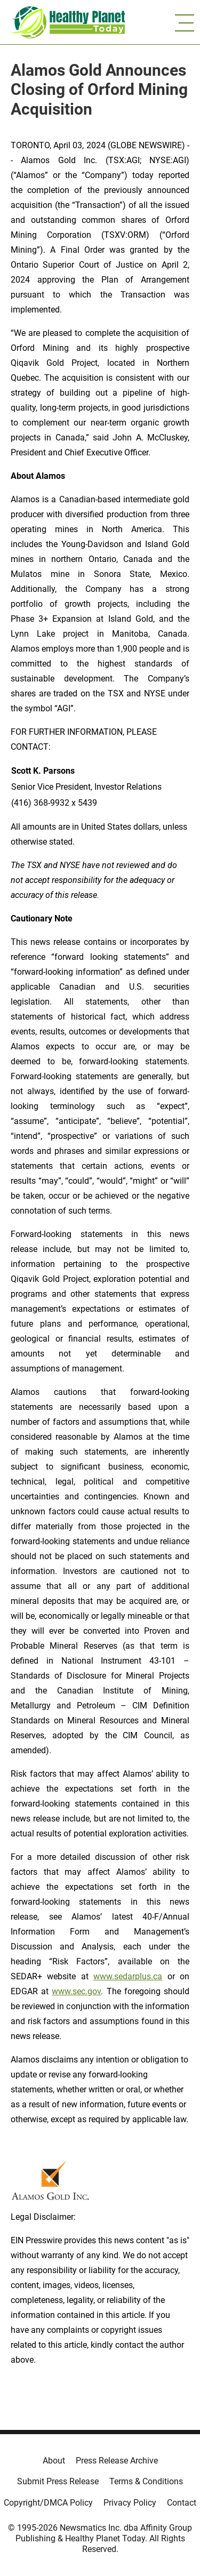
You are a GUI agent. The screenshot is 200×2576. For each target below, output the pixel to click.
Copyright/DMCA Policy (48, 2503)
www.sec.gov (76, 1991)
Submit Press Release (58, 2481)
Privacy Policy (129, 2503)
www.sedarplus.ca (127, 1976)
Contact (181, 2503)
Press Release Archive (117, 2460)
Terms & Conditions (146, 2481)
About (54, 2460)
